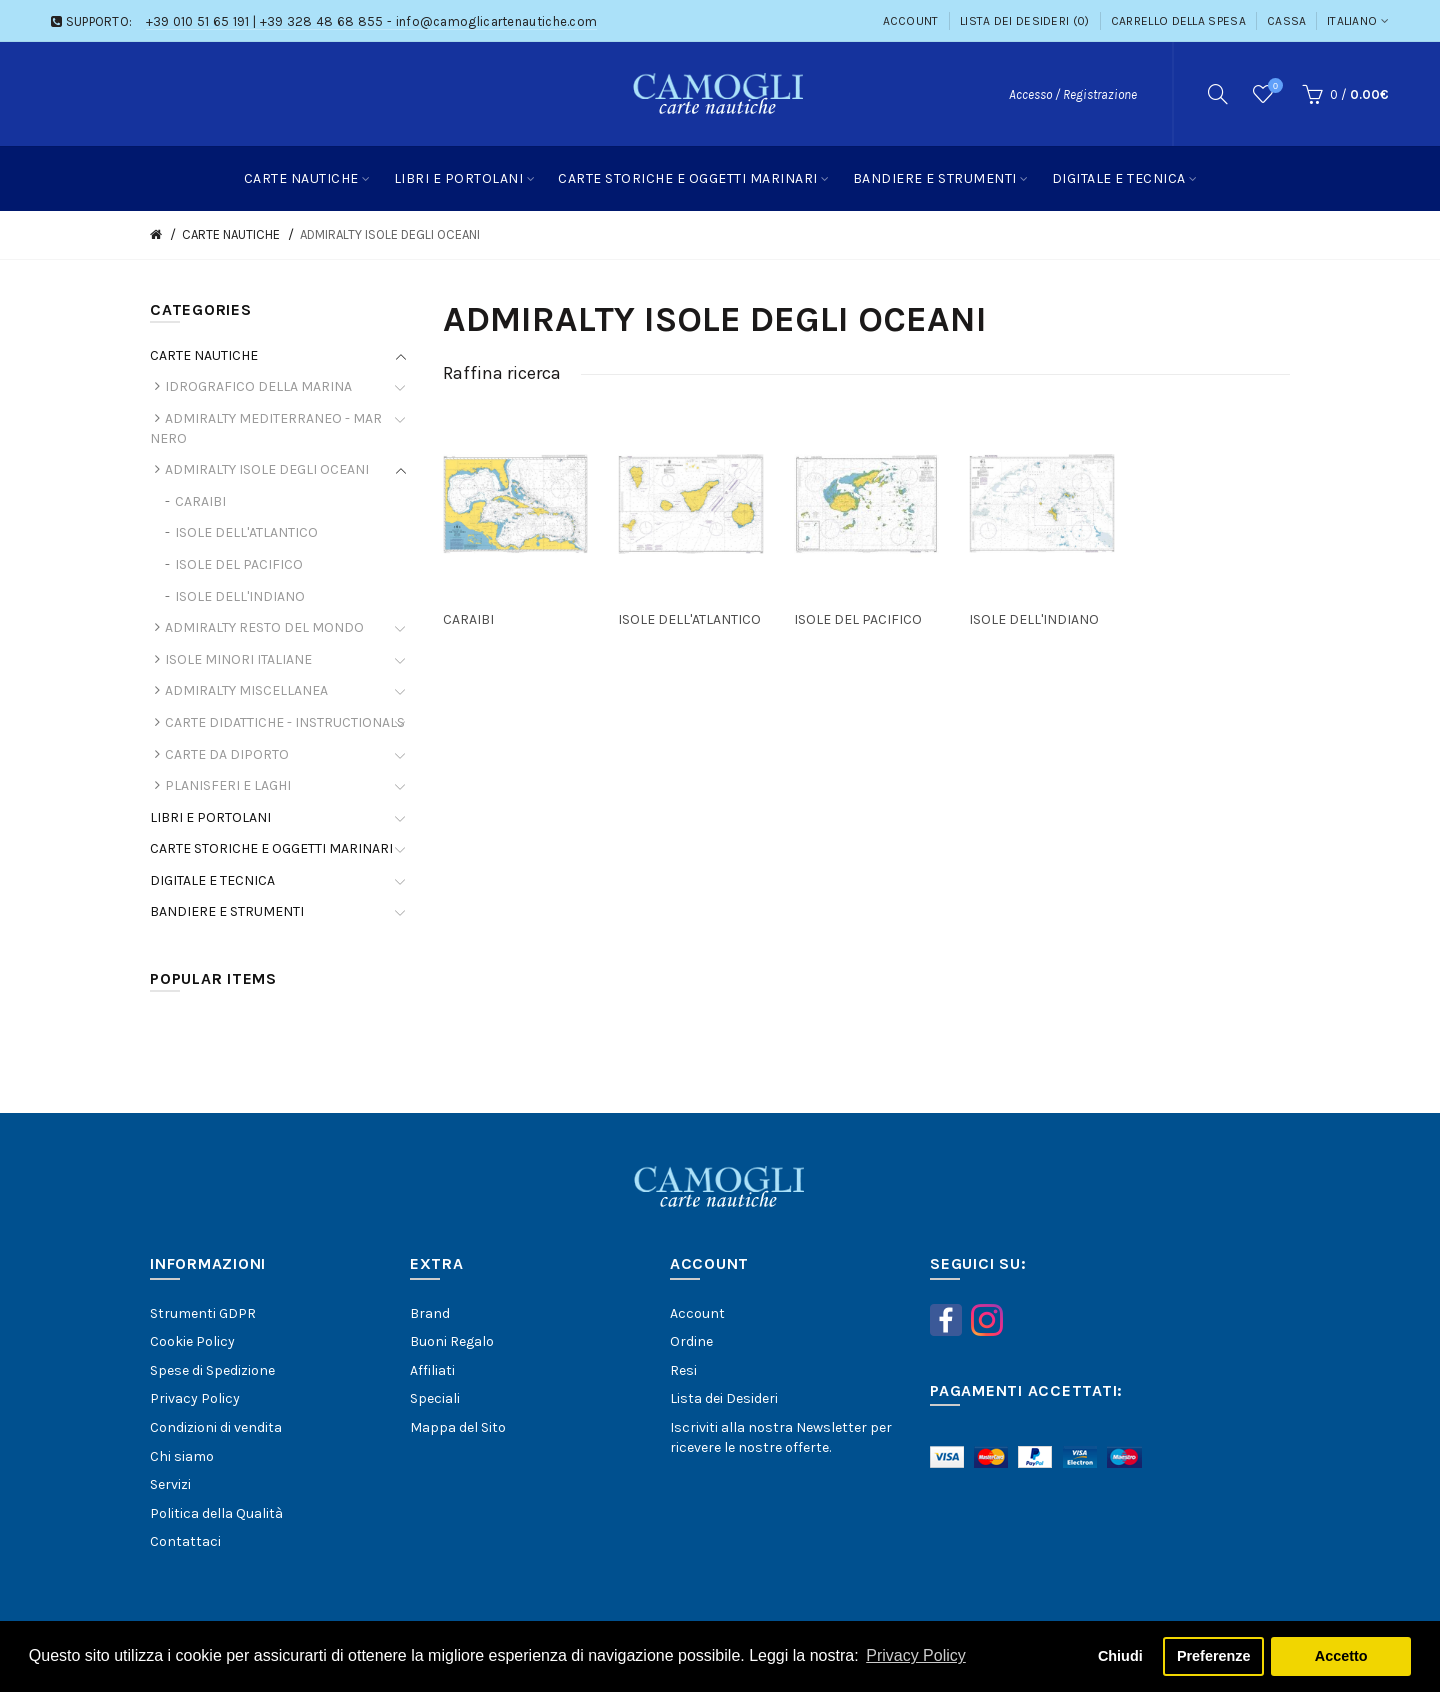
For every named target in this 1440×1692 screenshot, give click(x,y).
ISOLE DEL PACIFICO (239, 564)
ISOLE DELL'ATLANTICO (246, 532)
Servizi (170, 1484)
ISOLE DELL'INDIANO (240, 596)
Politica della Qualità (216, 1513)
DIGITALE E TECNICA (212, 880)
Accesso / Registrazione (1073, 94)
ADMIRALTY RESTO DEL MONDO (264, 627)
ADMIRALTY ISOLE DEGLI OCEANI (390, 234)
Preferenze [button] (1214, 1656)
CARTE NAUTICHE (231, 234)
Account (911, 21)
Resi (683, 1370)
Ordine (691, 1341)
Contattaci (185, 1541)
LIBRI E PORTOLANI (210, 817)
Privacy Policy (195, 1398)
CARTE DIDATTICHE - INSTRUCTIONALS (285, 722)
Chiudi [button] (1120, 1656)
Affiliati (432, 1370)
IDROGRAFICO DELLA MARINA (258, 386)
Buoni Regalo (452, 1341)
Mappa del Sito (458, 1427)
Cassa (1287, 21)
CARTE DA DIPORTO (227, 754)
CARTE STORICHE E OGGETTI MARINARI (271, 848)
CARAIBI (200, 501)
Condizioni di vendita (216, 1427)
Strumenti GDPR (203, 1313)
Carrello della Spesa (1178, 21)
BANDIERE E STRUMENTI (227, 911)
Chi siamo (182, 1456)
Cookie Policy (192, 1341)
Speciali (435, 1398)
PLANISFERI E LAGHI (228, 785)
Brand (430, 1313)
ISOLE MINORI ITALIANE (238, 659)
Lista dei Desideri (724, 1398)
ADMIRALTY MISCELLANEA (246, 690)
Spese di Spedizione (212, 1370)
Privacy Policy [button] (916, 1655)
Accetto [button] (1341, 1656)
